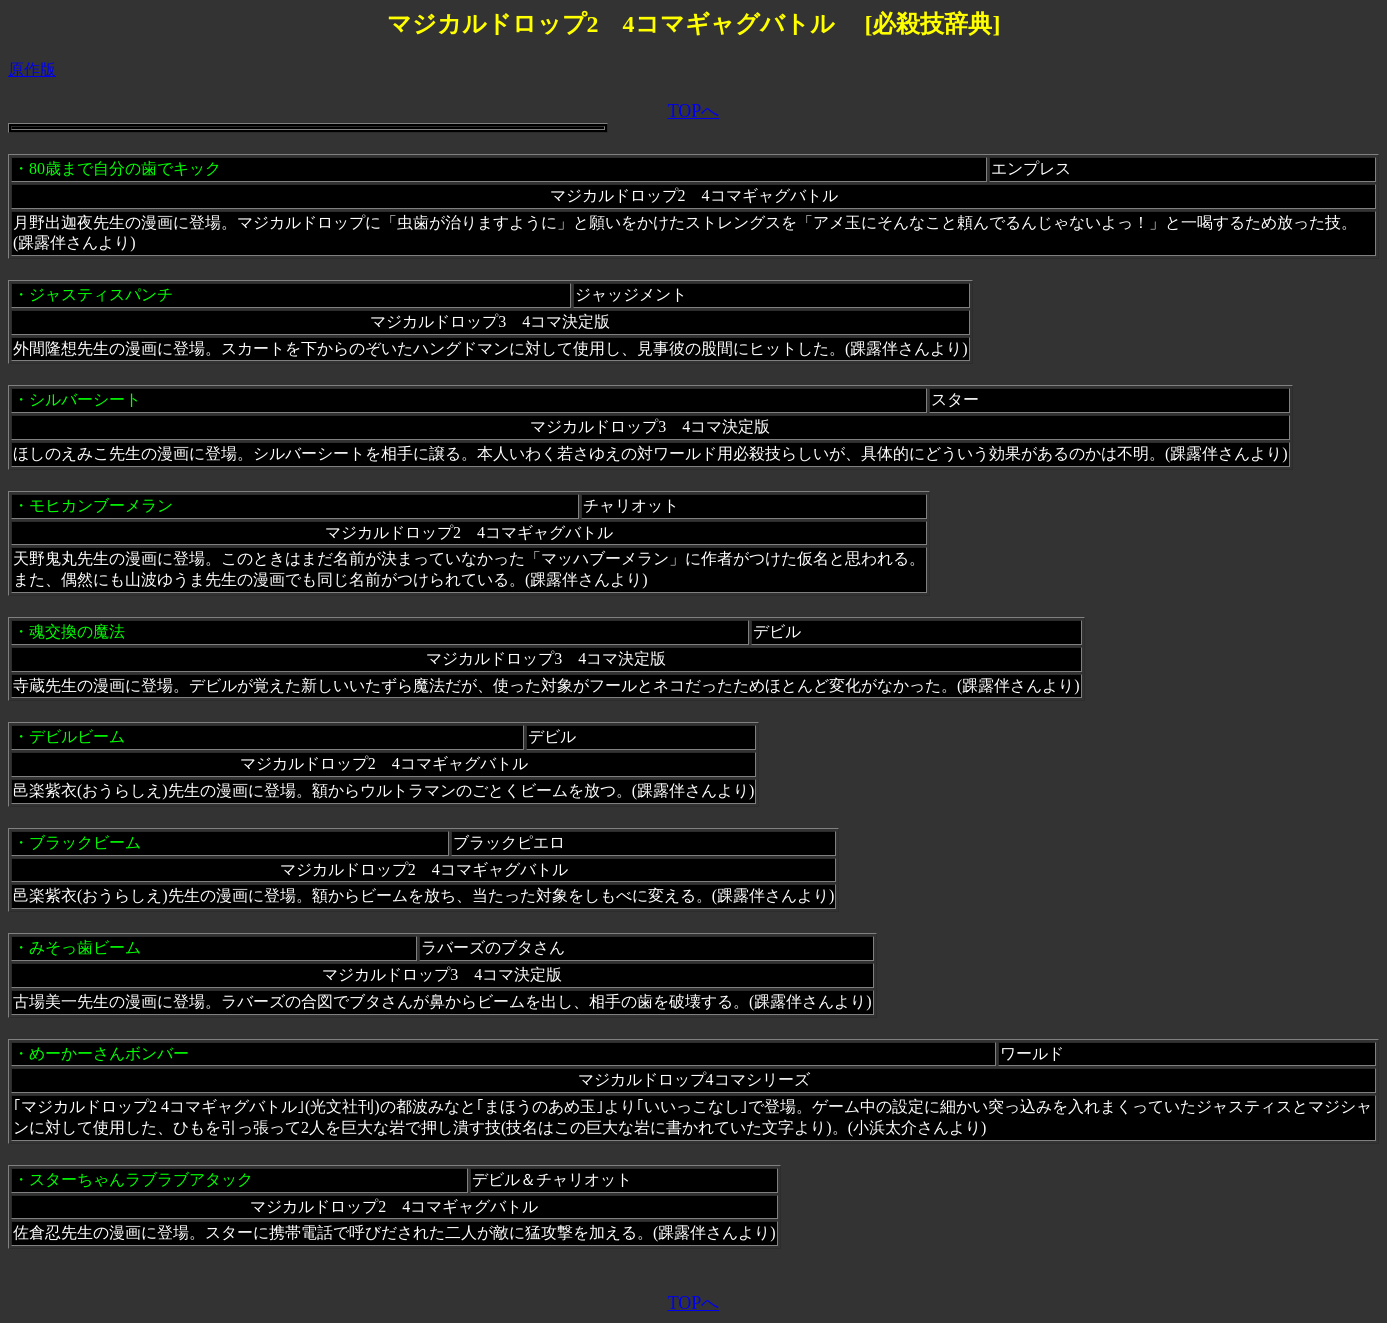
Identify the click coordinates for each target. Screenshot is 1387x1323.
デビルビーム (77, 736)
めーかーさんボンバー (109, 1053)
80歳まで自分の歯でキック (125, 168)
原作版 (32, 69)
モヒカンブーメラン (101, 505)
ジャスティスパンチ (101, 294)
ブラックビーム (85, 842)
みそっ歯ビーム (85, 947)
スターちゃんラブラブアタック (141, 1179)
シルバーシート (85, 399)
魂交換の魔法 (77, 631)
